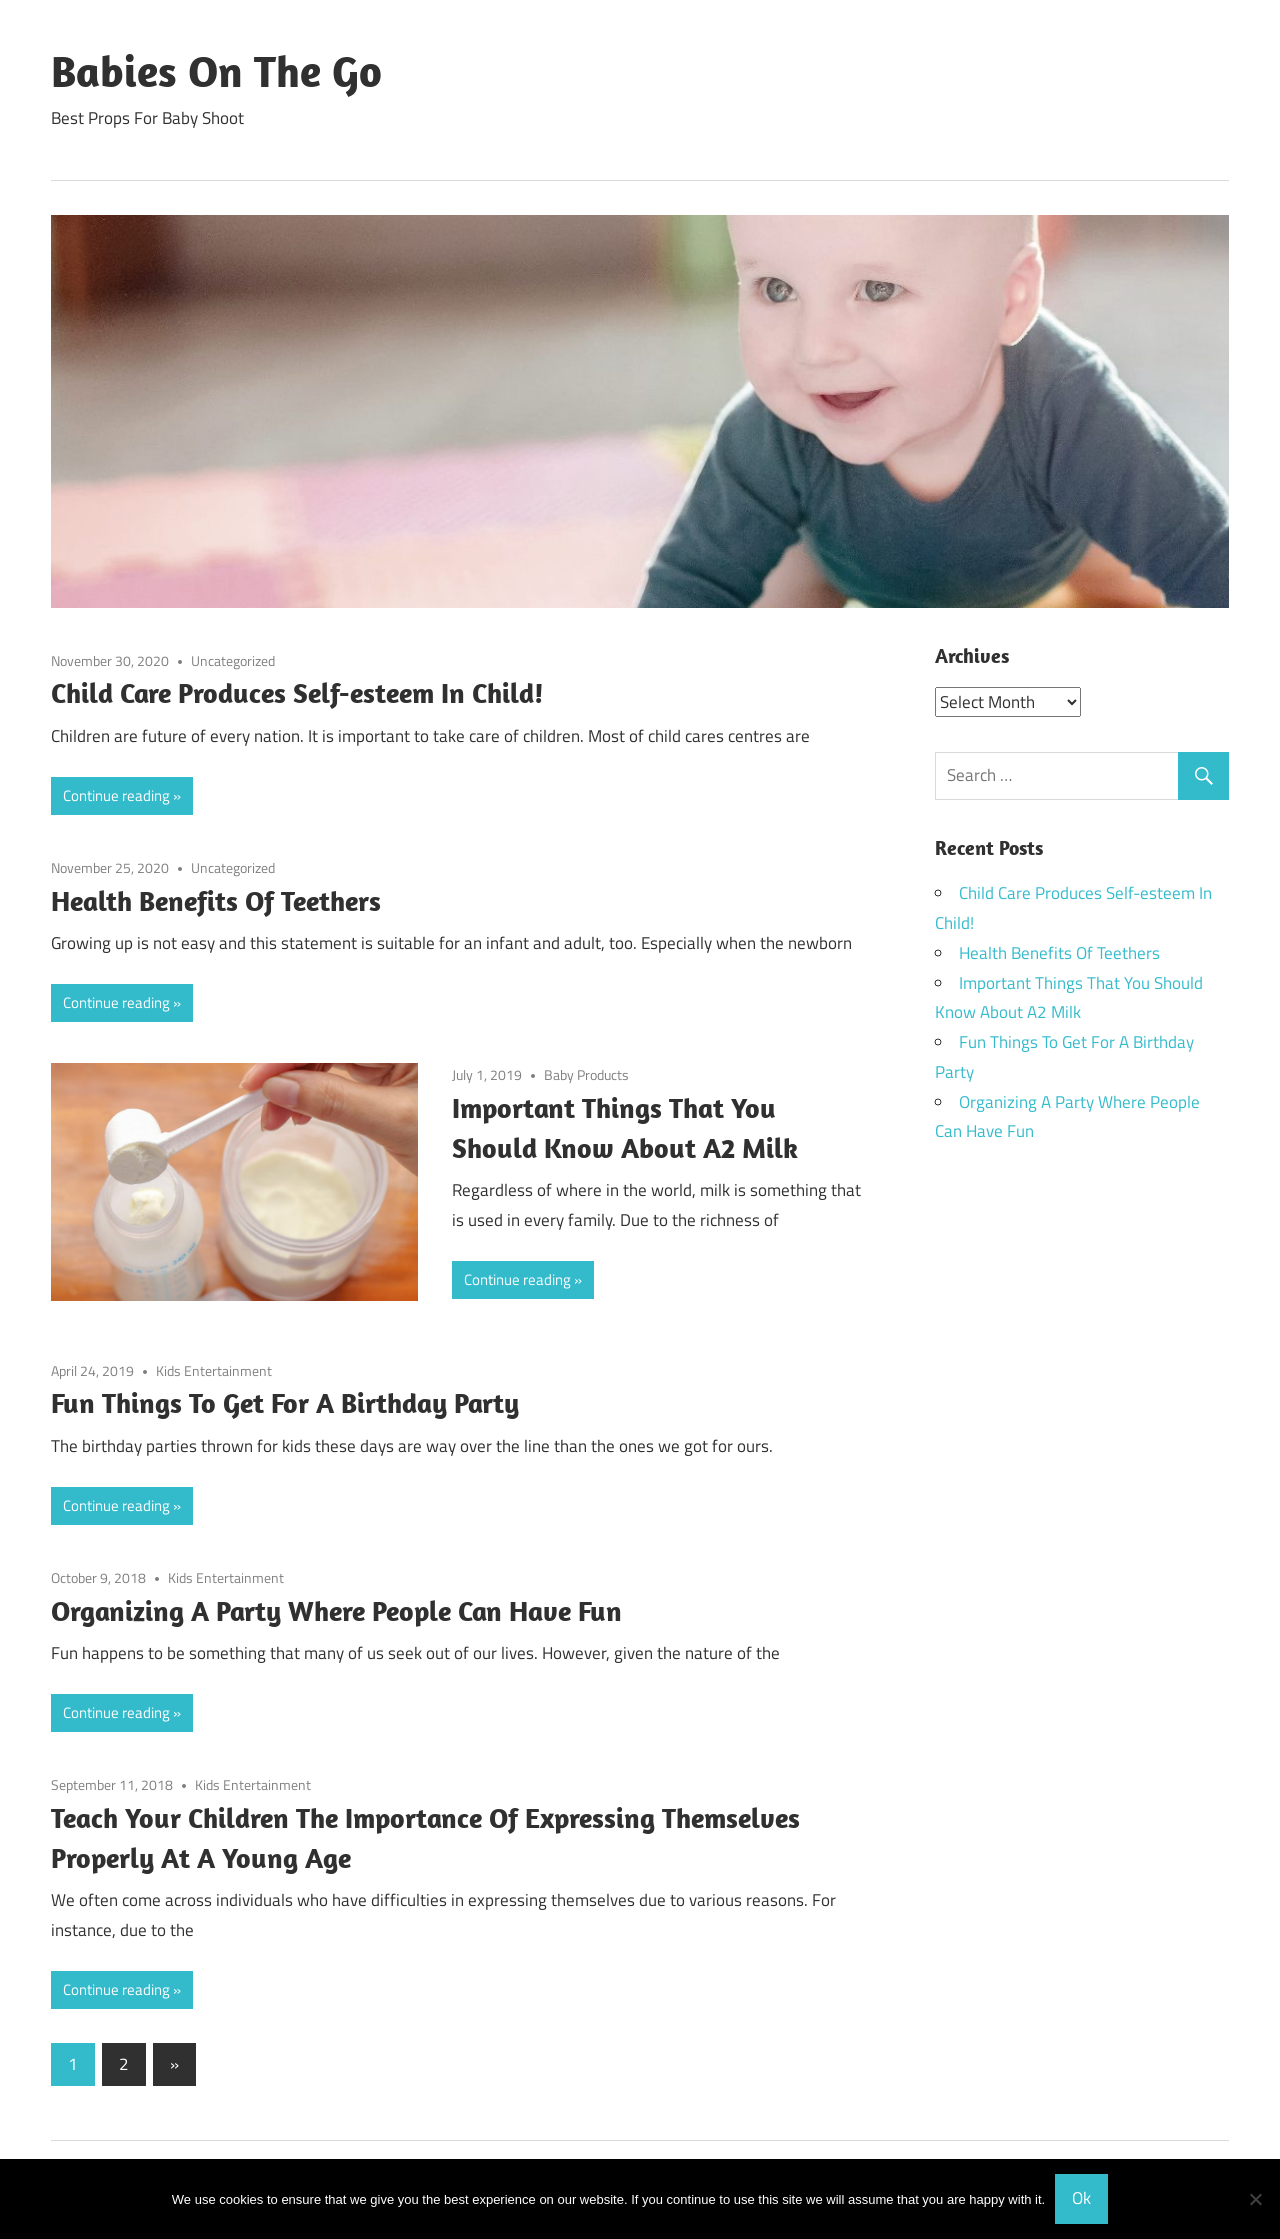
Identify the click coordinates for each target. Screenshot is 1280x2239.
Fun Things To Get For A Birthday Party (285, 1402)
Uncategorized (233, 660)
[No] (1255, 2199)
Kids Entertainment (214, 1370)
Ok (1081, 2198)
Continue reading (116, 795)
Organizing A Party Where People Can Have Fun (336, 1610)
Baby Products (586, 1074)
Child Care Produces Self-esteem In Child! (297, 692)
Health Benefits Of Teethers (216, 900)
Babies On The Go (216, 71)
